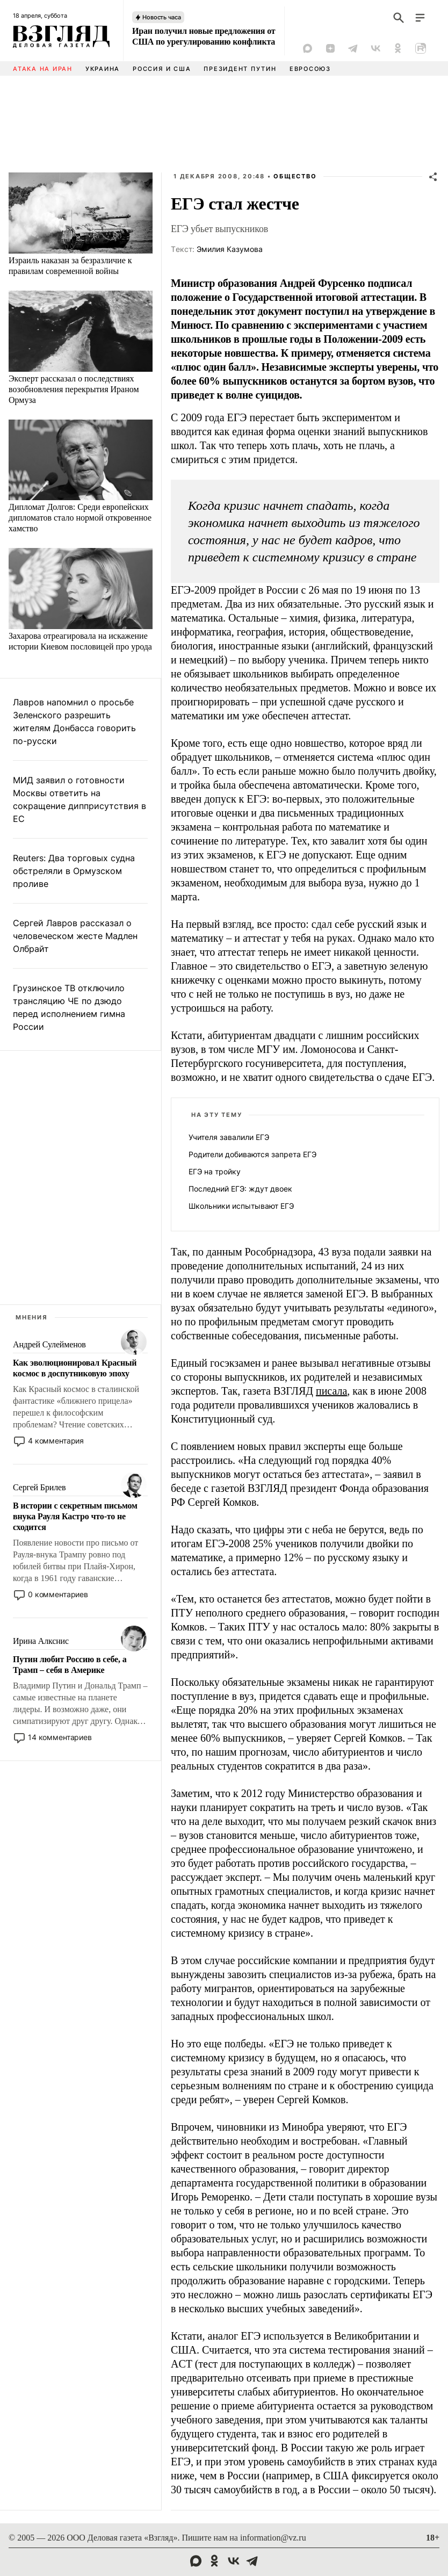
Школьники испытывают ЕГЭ (241, 1205)
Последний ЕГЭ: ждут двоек (240, 1188)
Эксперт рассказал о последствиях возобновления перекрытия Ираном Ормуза (74, 389)
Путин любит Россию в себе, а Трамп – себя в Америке (70, 1665)
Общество (294, 176)
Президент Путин (240, 69)
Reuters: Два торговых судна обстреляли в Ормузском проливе (74, 871)
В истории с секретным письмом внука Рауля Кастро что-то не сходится (75, 1516)
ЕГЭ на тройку (215, 1171)
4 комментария (56, 1440)
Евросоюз (310, 69)
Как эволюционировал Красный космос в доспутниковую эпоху (74, 1368)
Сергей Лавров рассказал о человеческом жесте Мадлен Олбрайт (75, 936)
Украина (102, 69)
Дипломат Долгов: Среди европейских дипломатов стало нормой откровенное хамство (80, 517)
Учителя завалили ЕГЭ (229, 1137)
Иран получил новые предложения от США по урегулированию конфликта (203, 36)
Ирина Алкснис (41, 1641)
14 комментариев (60, 1737)
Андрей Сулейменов (49, 1344)
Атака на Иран (43, 69)
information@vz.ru (273, 2537)
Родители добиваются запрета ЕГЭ (252, 1154)
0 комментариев (58, 1594)
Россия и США (162, 69)
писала (331, 1391)
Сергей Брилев (39, 1487)
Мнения (32, 1317)
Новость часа (161, 17)
